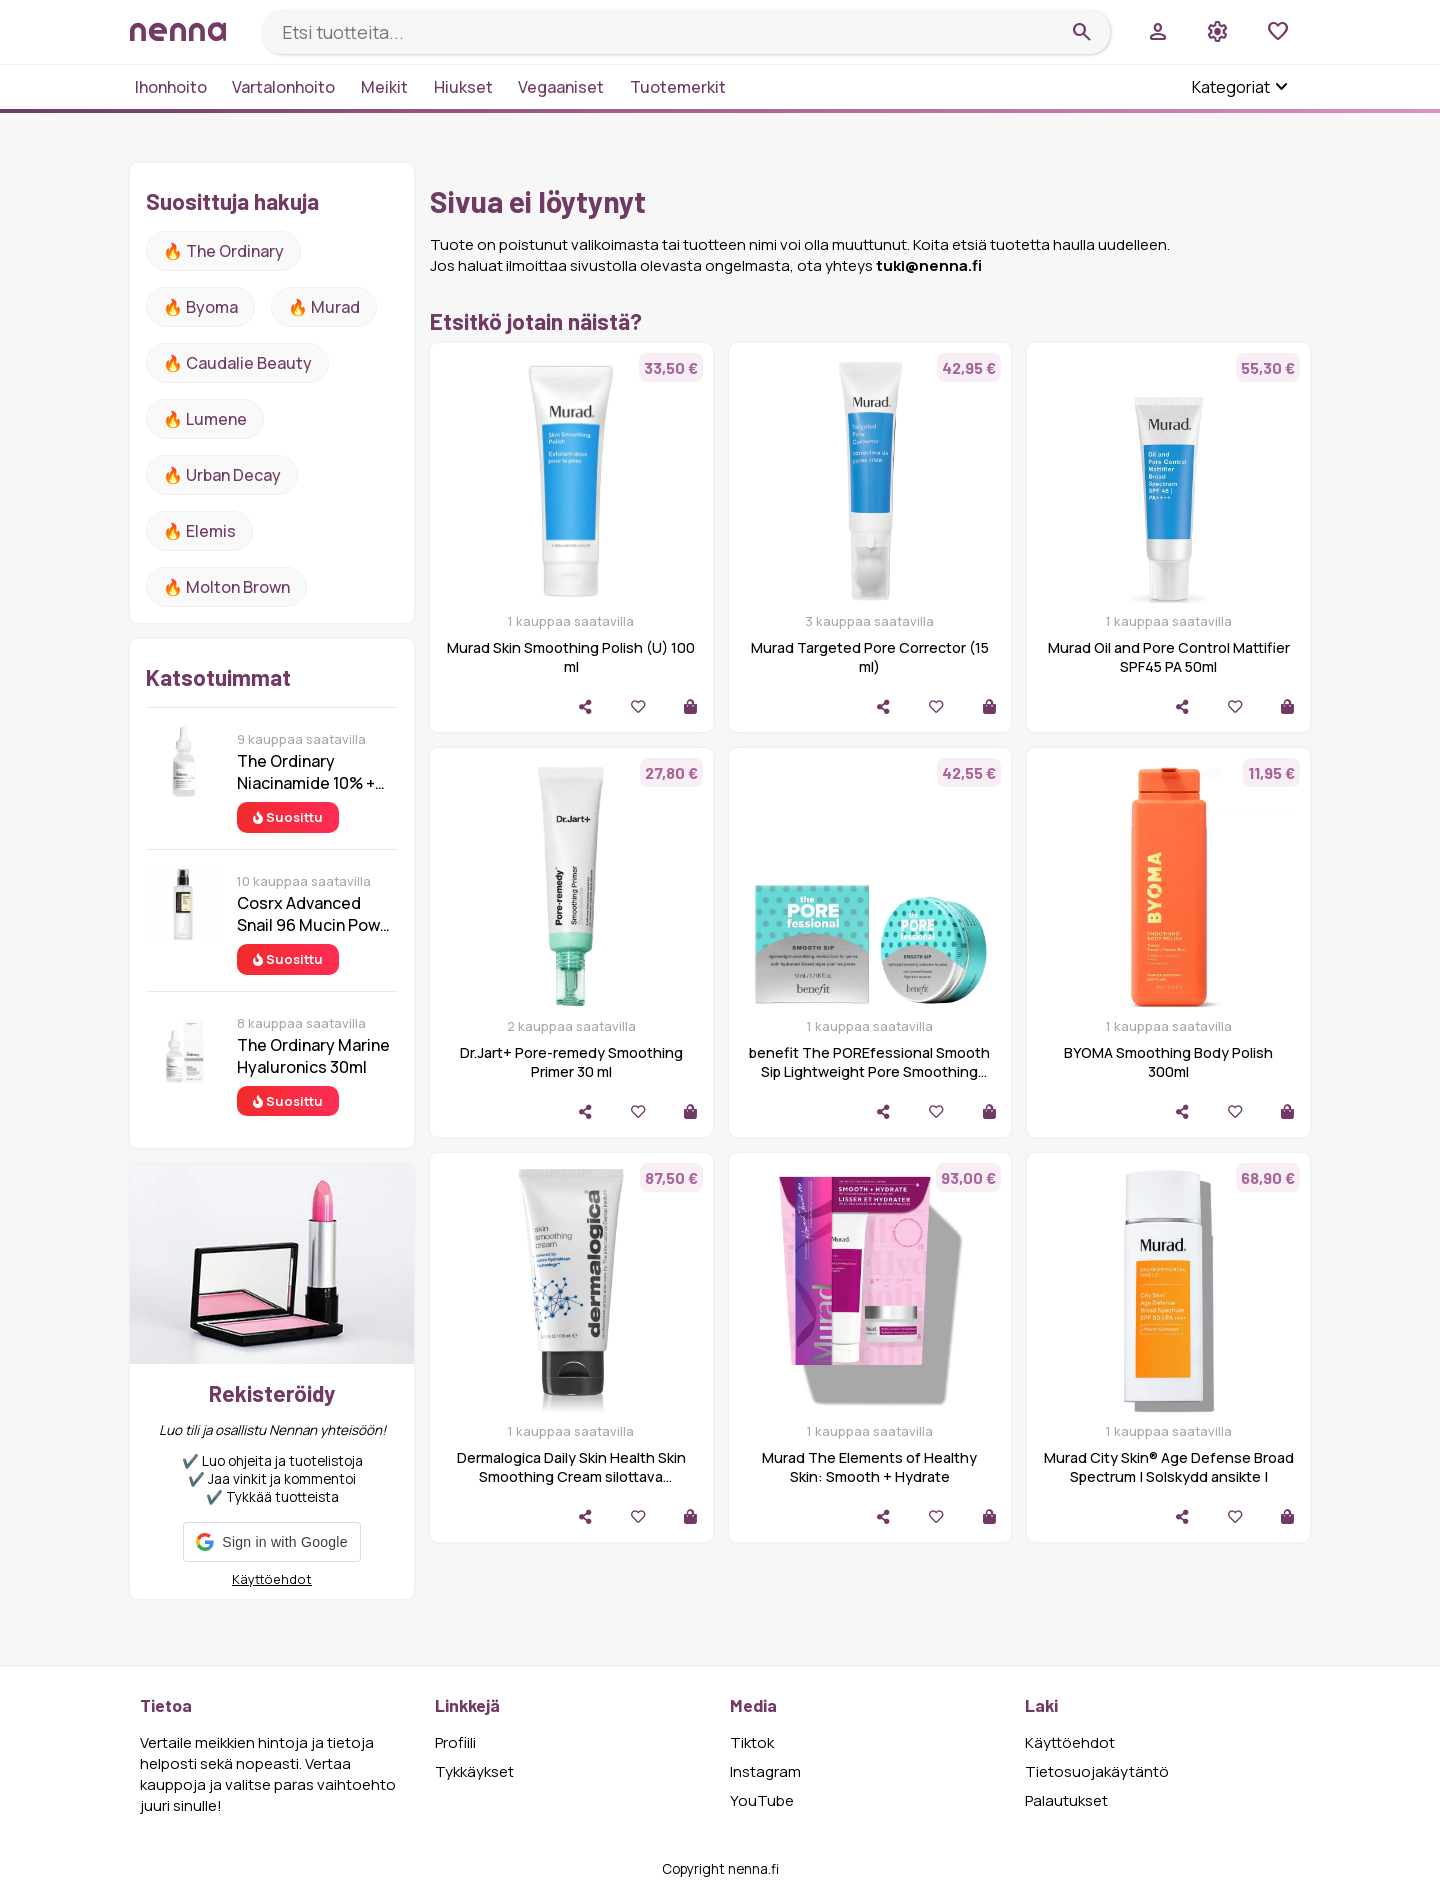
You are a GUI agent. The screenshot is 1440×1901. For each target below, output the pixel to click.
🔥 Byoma (200, 307)
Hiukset (463, 87)
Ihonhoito (171, 87)
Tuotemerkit (678, 87)
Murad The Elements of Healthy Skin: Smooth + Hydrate (869, 1467)
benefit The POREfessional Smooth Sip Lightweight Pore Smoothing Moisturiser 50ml (869, 1071)
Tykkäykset (474, 1771)
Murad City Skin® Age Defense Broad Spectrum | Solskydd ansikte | (1169, 1467)
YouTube (762, 1800)
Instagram (765, 1771)
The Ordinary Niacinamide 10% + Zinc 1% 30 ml (306, 772)
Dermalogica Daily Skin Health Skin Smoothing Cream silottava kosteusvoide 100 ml (571, 1476)
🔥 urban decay (222, 475)
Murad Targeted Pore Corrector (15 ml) (870, 657)
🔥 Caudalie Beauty (237, 363)
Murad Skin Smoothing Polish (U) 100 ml (571, 657)
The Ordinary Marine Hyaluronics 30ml (313, 1056)
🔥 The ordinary (223, 251)
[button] (271, 1542)
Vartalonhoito (283, 87)
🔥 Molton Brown (226, 587)
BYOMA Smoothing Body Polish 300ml (1168, 1062)
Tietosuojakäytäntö (1097, 1771)
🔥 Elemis (199, 531)
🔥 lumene (205, 419)
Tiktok (752, 1742)
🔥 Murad (324, 307)
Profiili (455, 1742)
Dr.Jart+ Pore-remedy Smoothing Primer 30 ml (571, 1062)
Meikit (384, 87)
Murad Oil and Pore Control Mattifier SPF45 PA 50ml (1169, 657)
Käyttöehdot (272, 1579)
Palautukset (1066, 1800)
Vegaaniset (561, 87)
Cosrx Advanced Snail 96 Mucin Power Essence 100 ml (316, 914)
